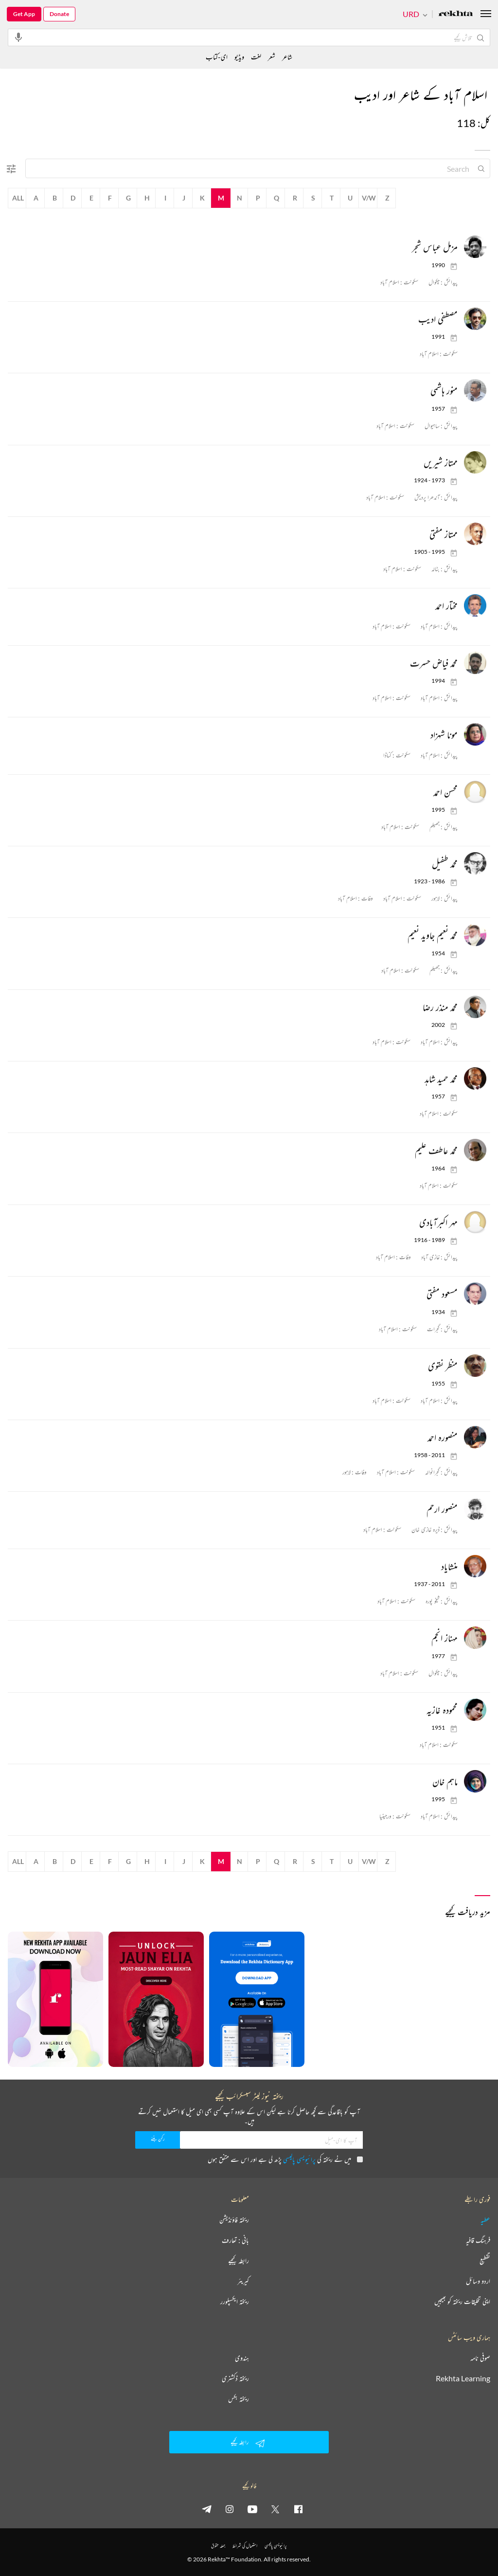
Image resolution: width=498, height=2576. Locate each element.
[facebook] (298, 2509)
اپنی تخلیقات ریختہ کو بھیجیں (462, 2301)
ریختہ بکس (238, 2399)
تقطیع (485, 2261)
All (18, 198)
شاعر (287, 56)
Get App (24, 14)
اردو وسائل (478, 2281)
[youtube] (252, 2509)
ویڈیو (239, 56)
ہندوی (242, 2358)
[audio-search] (18, 37)
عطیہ (485, 2220)
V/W (369, 198)
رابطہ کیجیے (238, 2261)
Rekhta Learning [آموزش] (463, 2378)
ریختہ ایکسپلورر (234, 2301)
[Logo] (456, 14)
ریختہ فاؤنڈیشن (234, 2220)
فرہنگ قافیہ (478, 2240)
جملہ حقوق (218, 2545)
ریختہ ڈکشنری (235, 2378)
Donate (59, 14)
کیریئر (243, 2281)
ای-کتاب (217, 56)
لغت (256, 56)
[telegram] (206, 2509)
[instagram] (229, 2509)
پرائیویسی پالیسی (299, 2159)
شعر (271, 56)
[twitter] (275, 2509)
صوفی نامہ (480, 2358)
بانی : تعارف (235, 2240)
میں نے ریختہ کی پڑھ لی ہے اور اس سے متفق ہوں (285, 2159)
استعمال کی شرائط (244, 2545)
